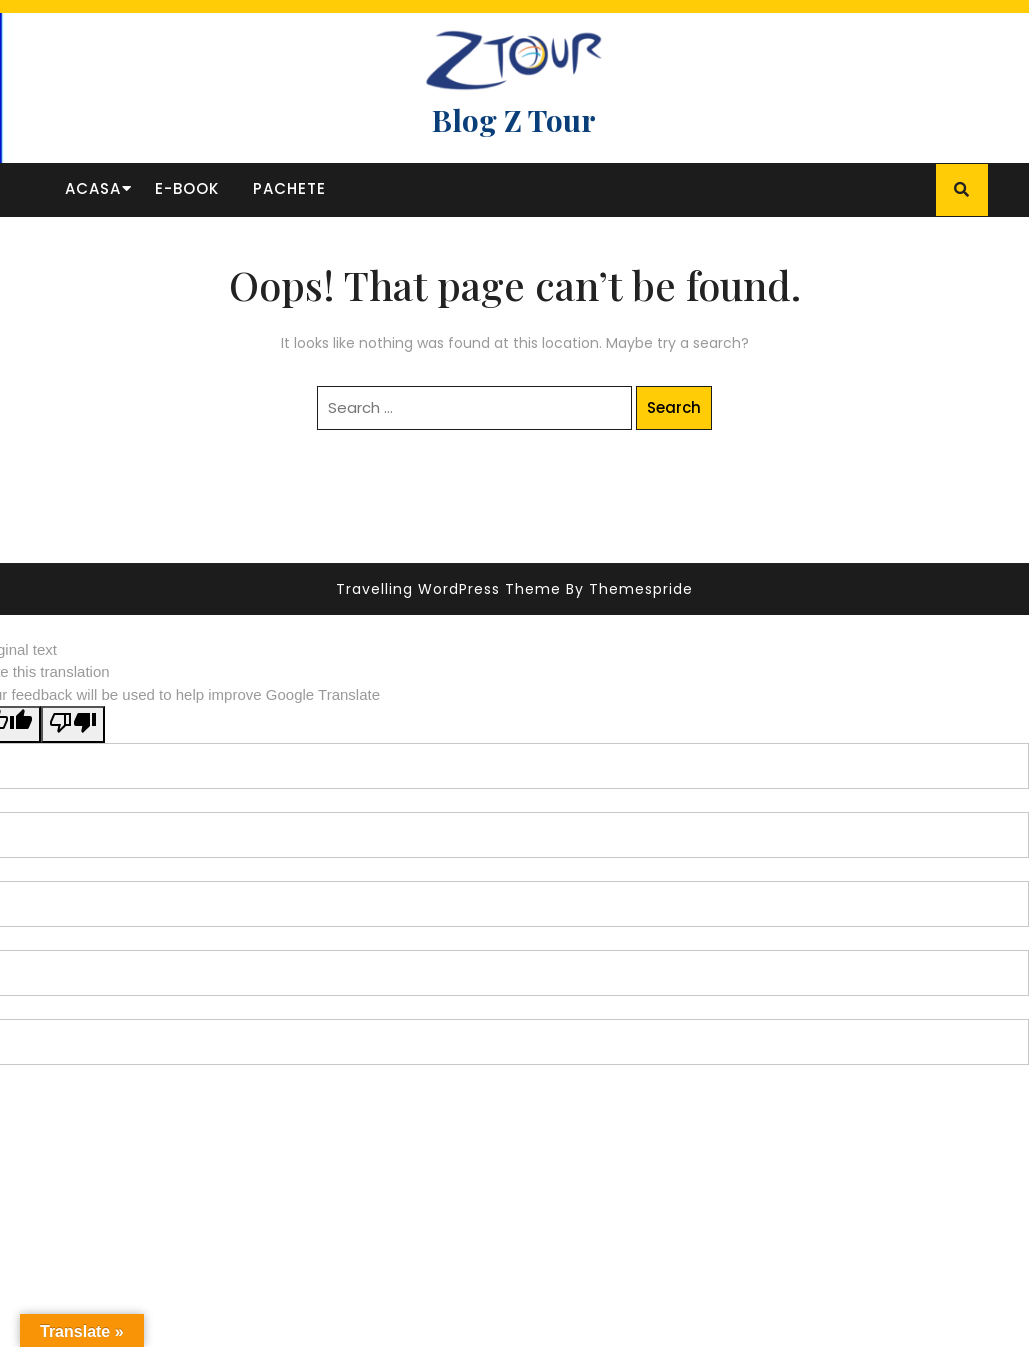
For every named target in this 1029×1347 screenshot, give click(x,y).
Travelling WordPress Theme (448, 589)
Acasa (93, 188)
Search (674, 407)
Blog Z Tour (514, 120)
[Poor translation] (73, 724)
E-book (187, 188)
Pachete (289, 188)
